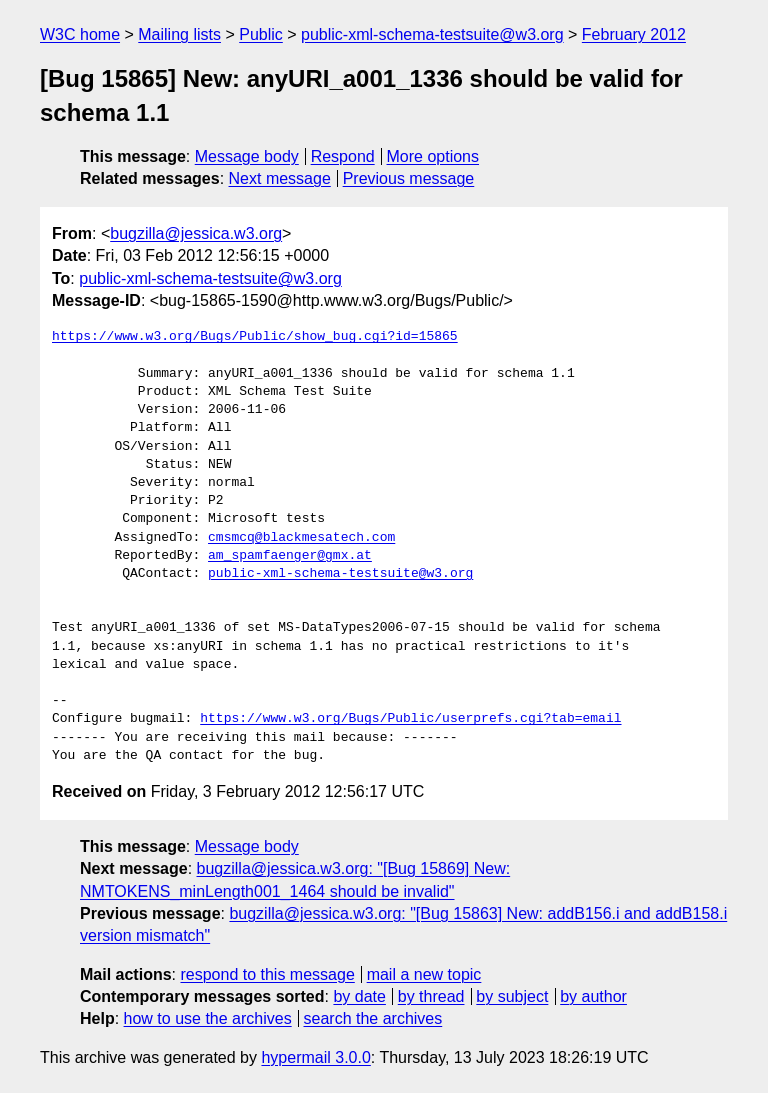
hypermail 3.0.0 (315, 1057)
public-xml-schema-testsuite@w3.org (432, 34)
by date (359, 996)
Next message (280, 178)
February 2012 (634, 34)
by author (593, 996)
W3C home (80, 34)
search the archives (373, 1018)
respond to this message (267, 974)
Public (261, 34)
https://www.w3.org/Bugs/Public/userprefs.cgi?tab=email (410, 719)
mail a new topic (424, 974)
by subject (512, 996)
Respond (343, 156)
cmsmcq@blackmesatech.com (301, 538)
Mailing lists (179, 34)
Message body (247, 156)
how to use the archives (208, 1018)
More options (433, 156)
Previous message (409, 178)
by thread (431, 996)
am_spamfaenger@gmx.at (290, 556)
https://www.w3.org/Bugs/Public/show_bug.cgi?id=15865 (255, 337)
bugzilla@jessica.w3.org (196, 233)
